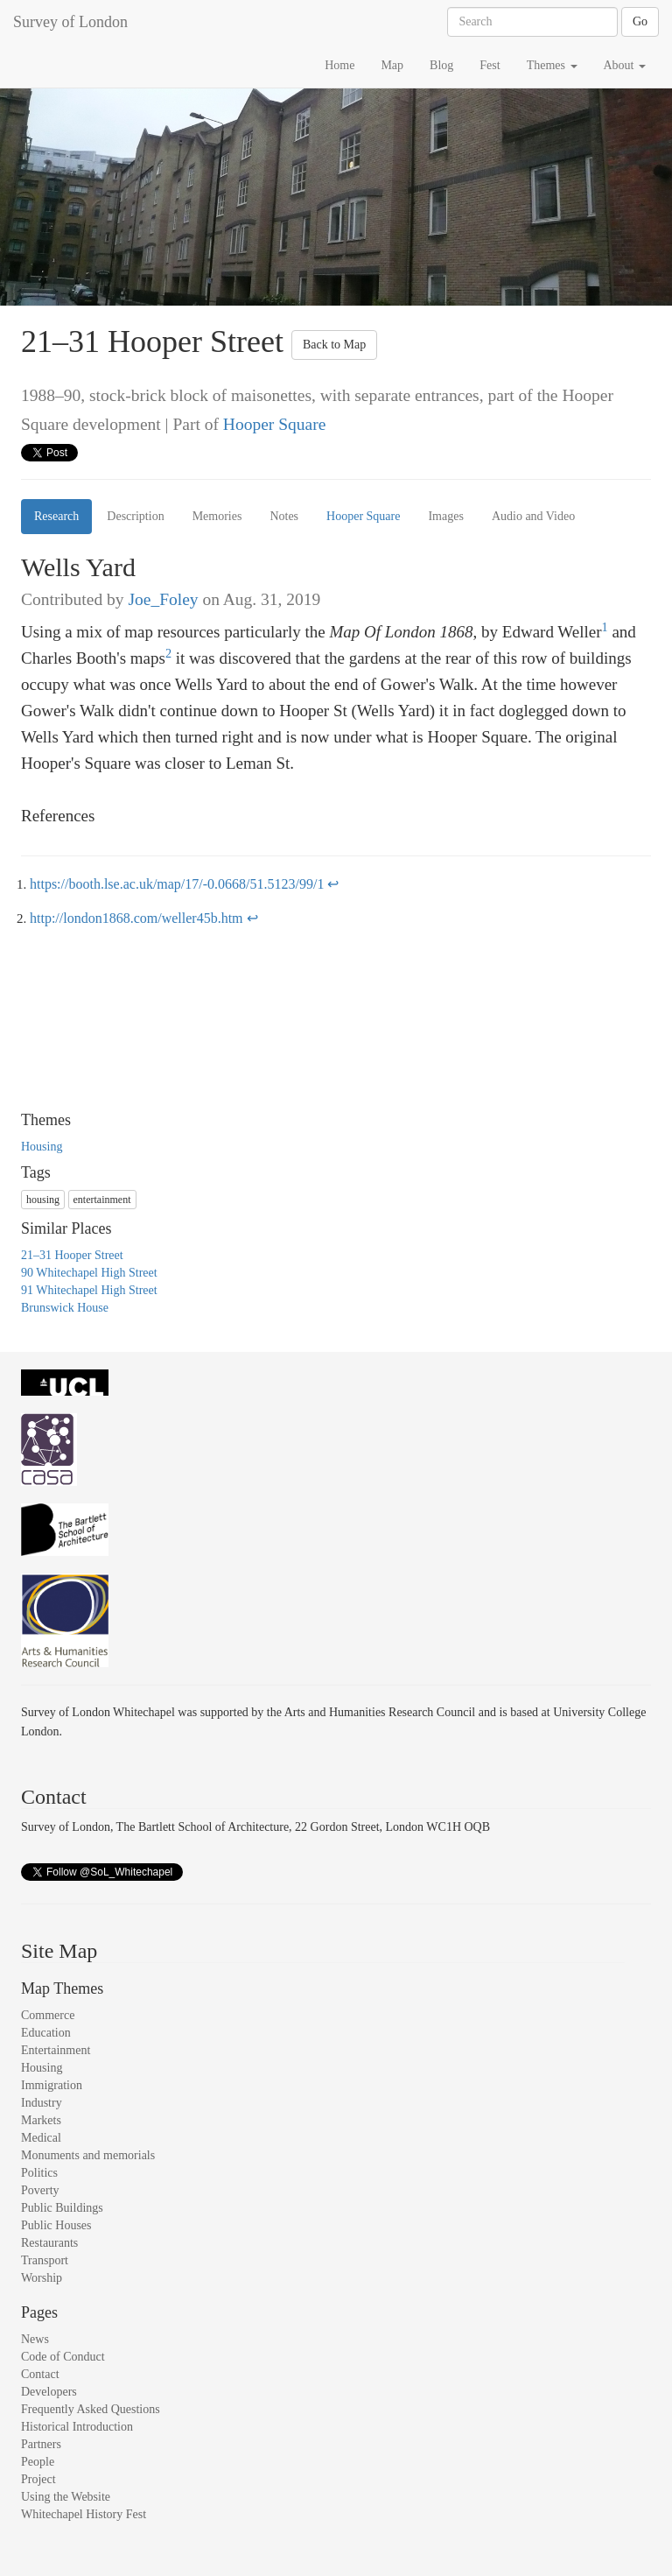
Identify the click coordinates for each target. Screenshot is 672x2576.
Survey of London (70, 22)
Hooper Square (274, 424)
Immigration (51, 2085)
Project (38, 2479)
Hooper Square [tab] (363, 516)
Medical (41, 2137)
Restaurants (49, 2242)
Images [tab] (445, 516)
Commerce (47, 2015)
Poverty (40, 2190)
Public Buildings (62, 2207)
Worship (41, 2277)
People (37, 2461)
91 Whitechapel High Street (89, 1290)
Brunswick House (64, 1307)
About (625, 65)
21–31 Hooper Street (72, 1255)
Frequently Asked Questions (90, 2409)
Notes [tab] (284, 516)
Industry (41, 2102)
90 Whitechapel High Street (89, 1272)
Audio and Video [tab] (533, 516)
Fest (490, 65)
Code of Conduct (63, 2356)
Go (640, 21)
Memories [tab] (217, 516)
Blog (441, 65)
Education (46, 2032)
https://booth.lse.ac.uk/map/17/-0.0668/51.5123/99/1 (177, 883)
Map (392, 65)
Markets (41, 2120)
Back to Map (334, 344)
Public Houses (56, 2225)
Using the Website (65, 2496)
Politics (39, 2172)
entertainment (102, 1199)
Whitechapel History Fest (83, 2514)
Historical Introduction (77, 2426)
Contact (40, 2374)
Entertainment (55, 2050)
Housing (41, 1146)
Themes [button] (552, 65)
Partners (41, 2444)
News (35, 2339)
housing (43, 1199)
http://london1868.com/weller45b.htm (136, 918)
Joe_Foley (163, 599)
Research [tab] (56, 516)
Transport (44, 2260)
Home (339, 65)
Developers (49, 2391)
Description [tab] (135, 516)
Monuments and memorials (88, 2155)
